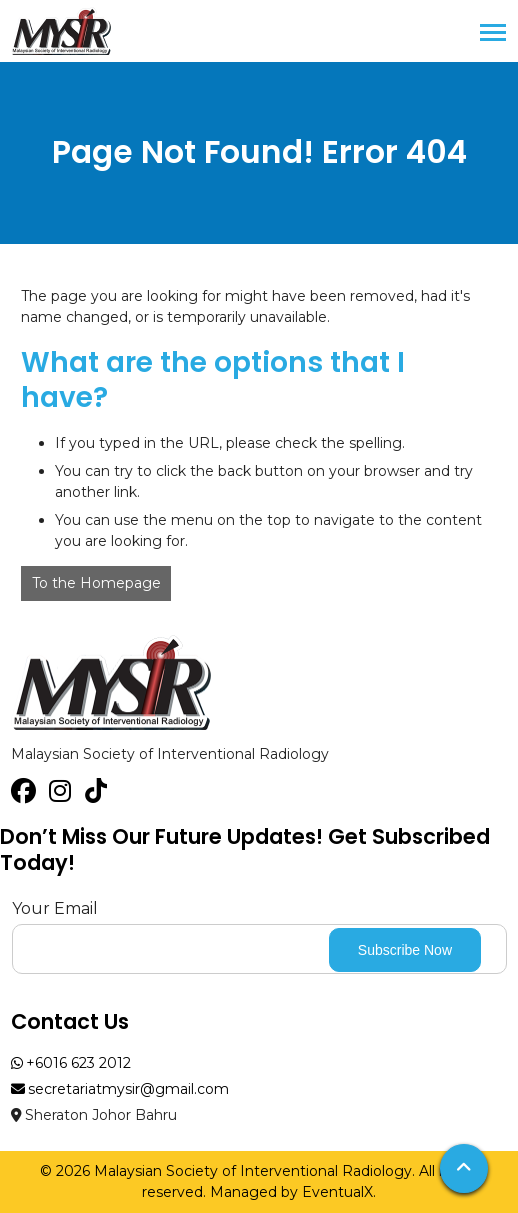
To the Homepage (96, 583)
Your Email (55, 908)
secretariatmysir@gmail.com (120, 1089)
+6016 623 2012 (71, 1063)
